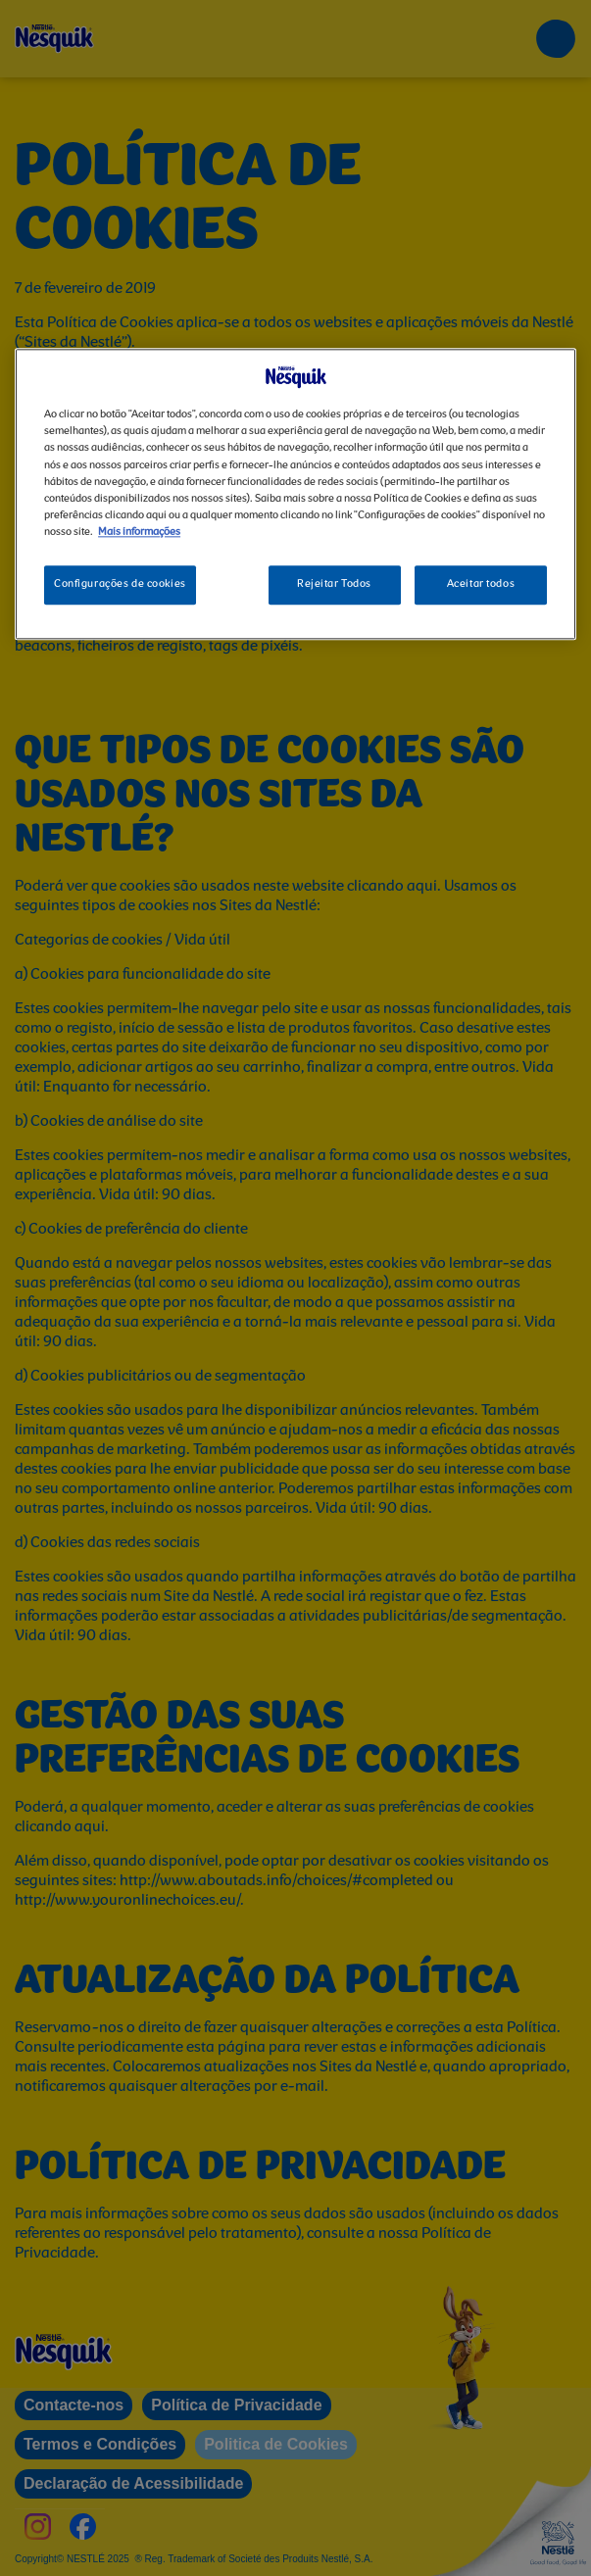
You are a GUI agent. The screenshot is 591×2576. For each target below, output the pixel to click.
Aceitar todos (481, 584)
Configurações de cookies (120, 584)
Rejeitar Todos (334, 584)
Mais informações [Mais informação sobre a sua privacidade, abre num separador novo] (139, 532)
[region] (295, 494)
